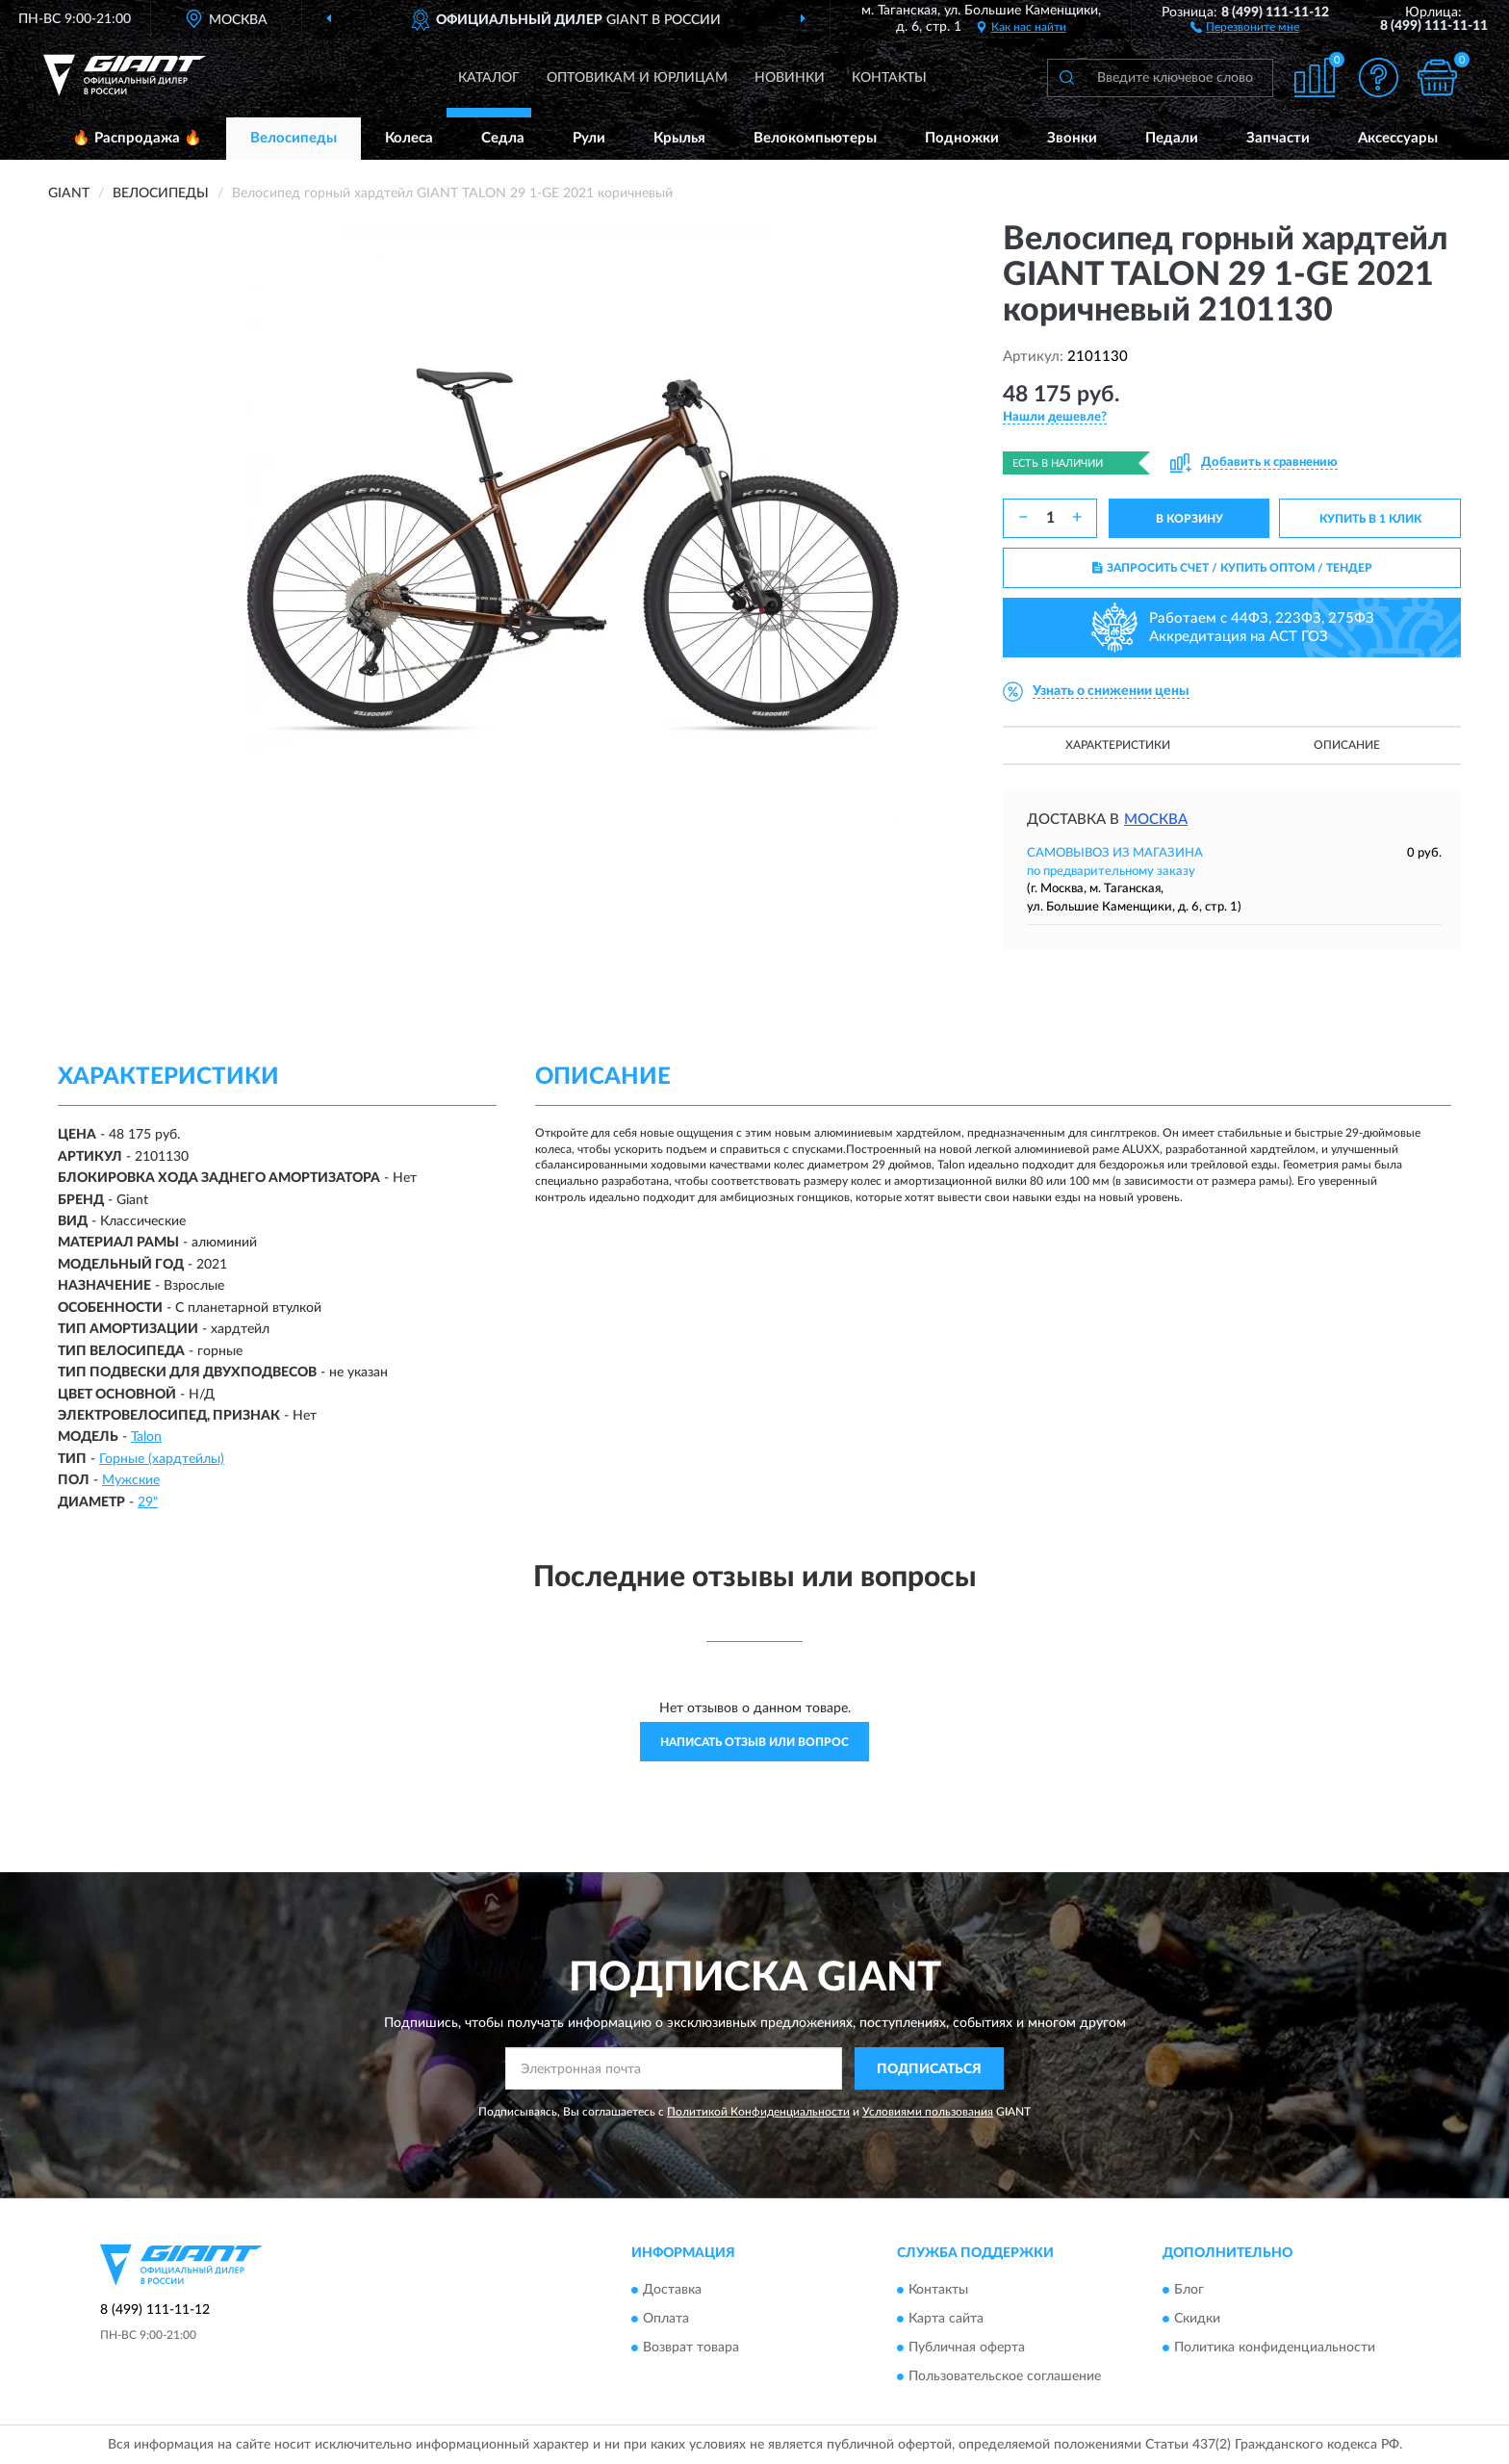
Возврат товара (691, 2347)
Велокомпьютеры (815, 138)
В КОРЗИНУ (1189, 519)
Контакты (889, 78)
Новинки (789, 78)
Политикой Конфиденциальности (758, 2112)
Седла (502, 138)
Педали (1171, 138)
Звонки (1072, 138)
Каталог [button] (489, 78)
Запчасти (1278, 138)
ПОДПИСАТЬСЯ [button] (929, 2069)
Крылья (679, 138)
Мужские (131, 1480)
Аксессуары (1398, 138)
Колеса (409, 138)
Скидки (1197, 2318)
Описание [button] (1347, 745)
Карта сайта (946, 2318)
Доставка (672, 2290)
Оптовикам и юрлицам (637, 78)
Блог (1189, 2290)
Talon (146, 1437)
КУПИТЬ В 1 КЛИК (1370, 519)
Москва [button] (1156, 819)
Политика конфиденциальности (1274, 2347)
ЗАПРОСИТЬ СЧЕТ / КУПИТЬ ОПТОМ (1232, 568)
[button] (1244, 26)
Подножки (962, 138)
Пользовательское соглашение (1004, 2376)
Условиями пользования (927, 2112)
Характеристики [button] (1117, 745)
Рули (589, 138)
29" (148, 1502)
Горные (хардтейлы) (161, 1459)
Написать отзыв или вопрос (754, 1742)
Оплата (666, 2318)
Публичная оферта (966, 2347)
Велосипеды (293, 138)
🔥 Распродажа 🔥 (137, 138)
